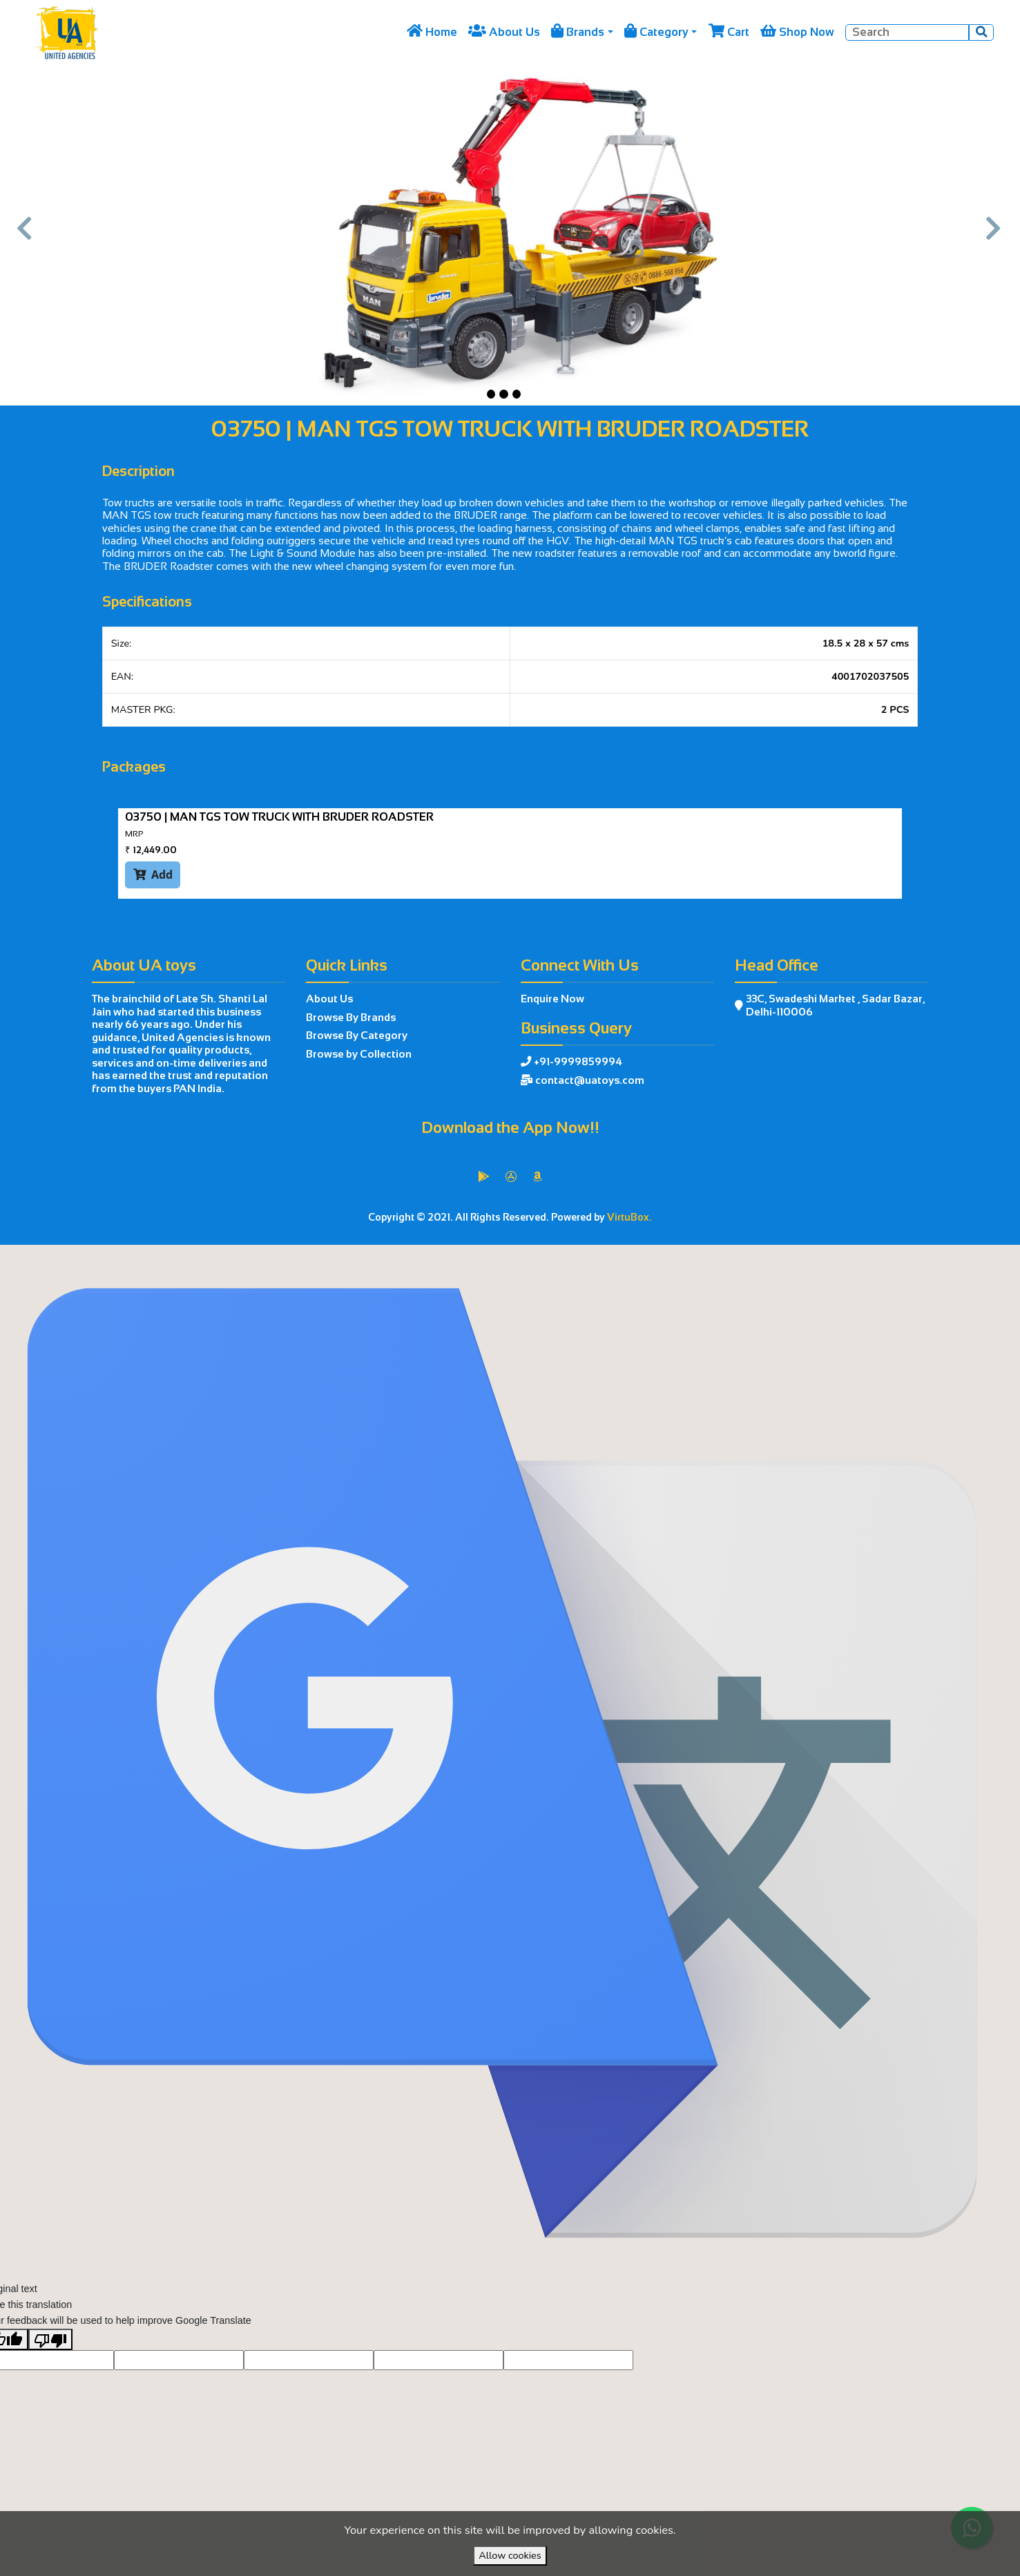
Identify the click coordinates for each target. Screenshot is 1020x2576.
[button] (26, 235)
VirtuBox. (629, 1217)
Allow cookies (510, 2555)
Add (153, 874)
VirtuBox (542, 1260)
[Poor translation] (50, 2370)
